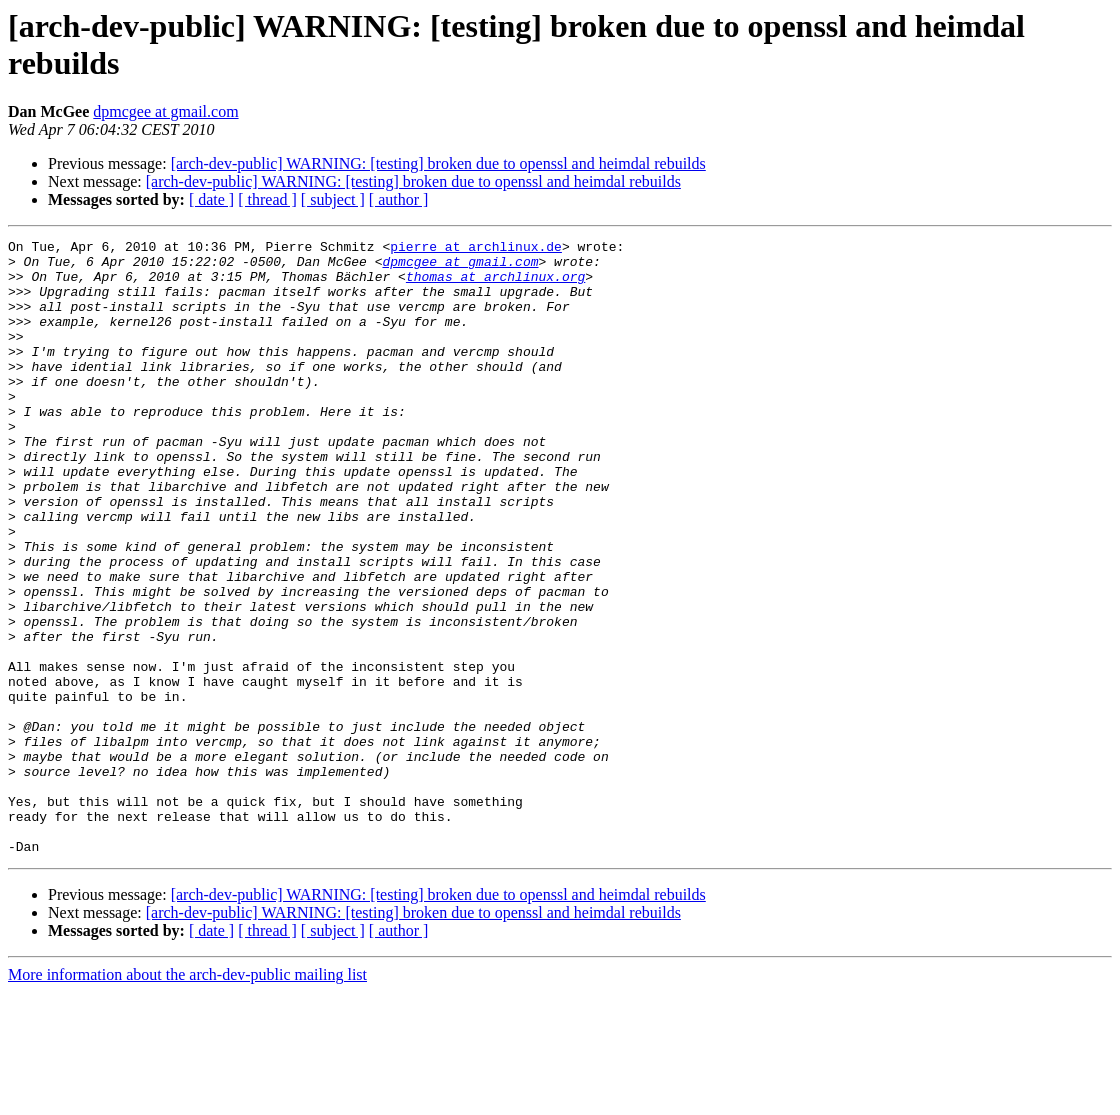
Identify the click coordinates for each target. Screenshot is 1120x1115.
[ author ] (399, 199)
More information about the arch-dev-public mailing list (187, 1097)
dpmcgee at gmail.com (165, 111)
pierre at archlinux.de (476, 249)
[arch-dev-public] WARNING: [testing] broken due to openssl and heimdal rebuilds (438, 163)
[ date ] (211, 199)
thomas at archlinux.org (495, 285)
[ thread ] (267, 199)
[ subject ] (333, 199)
